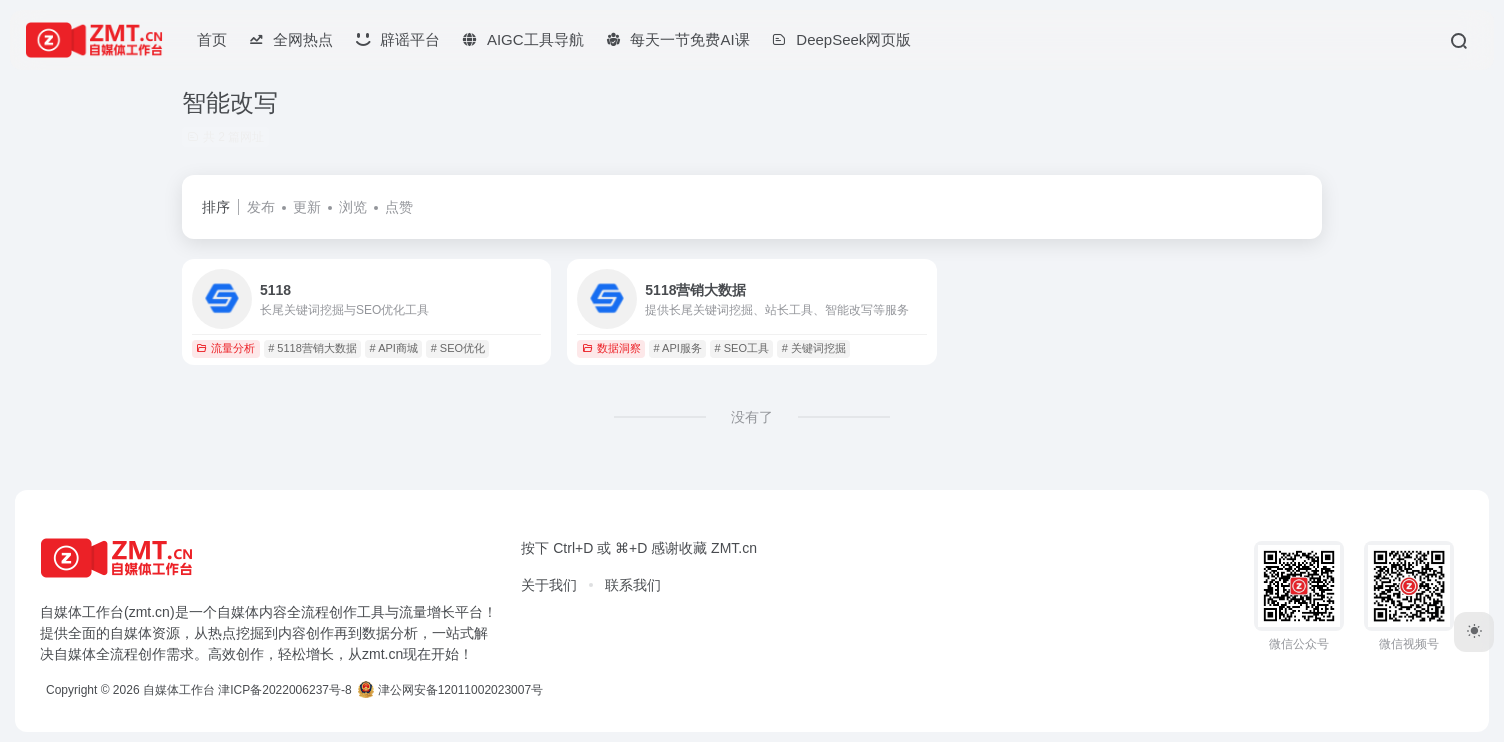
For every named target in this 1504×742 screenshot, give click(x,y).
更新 (307, 207)
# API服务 (678, 348)
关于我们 (549, 585)
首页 (212, 39)
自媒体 (238, 612)
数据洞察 (611, 348)
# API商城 (394, 348)
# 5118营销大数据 (312, 348)
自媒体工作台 (179, 690)
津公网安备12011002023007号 (450, 690)
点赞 (399, 207)
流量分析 (225, 348)
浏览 (353, 207)
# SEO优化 (458, 348)
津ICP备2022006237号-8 (284, 690)
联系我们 (633, 585)
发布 (261, 207)
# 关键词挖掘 (814, 348)
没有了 (752, 417)
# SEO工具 (742, 348)
